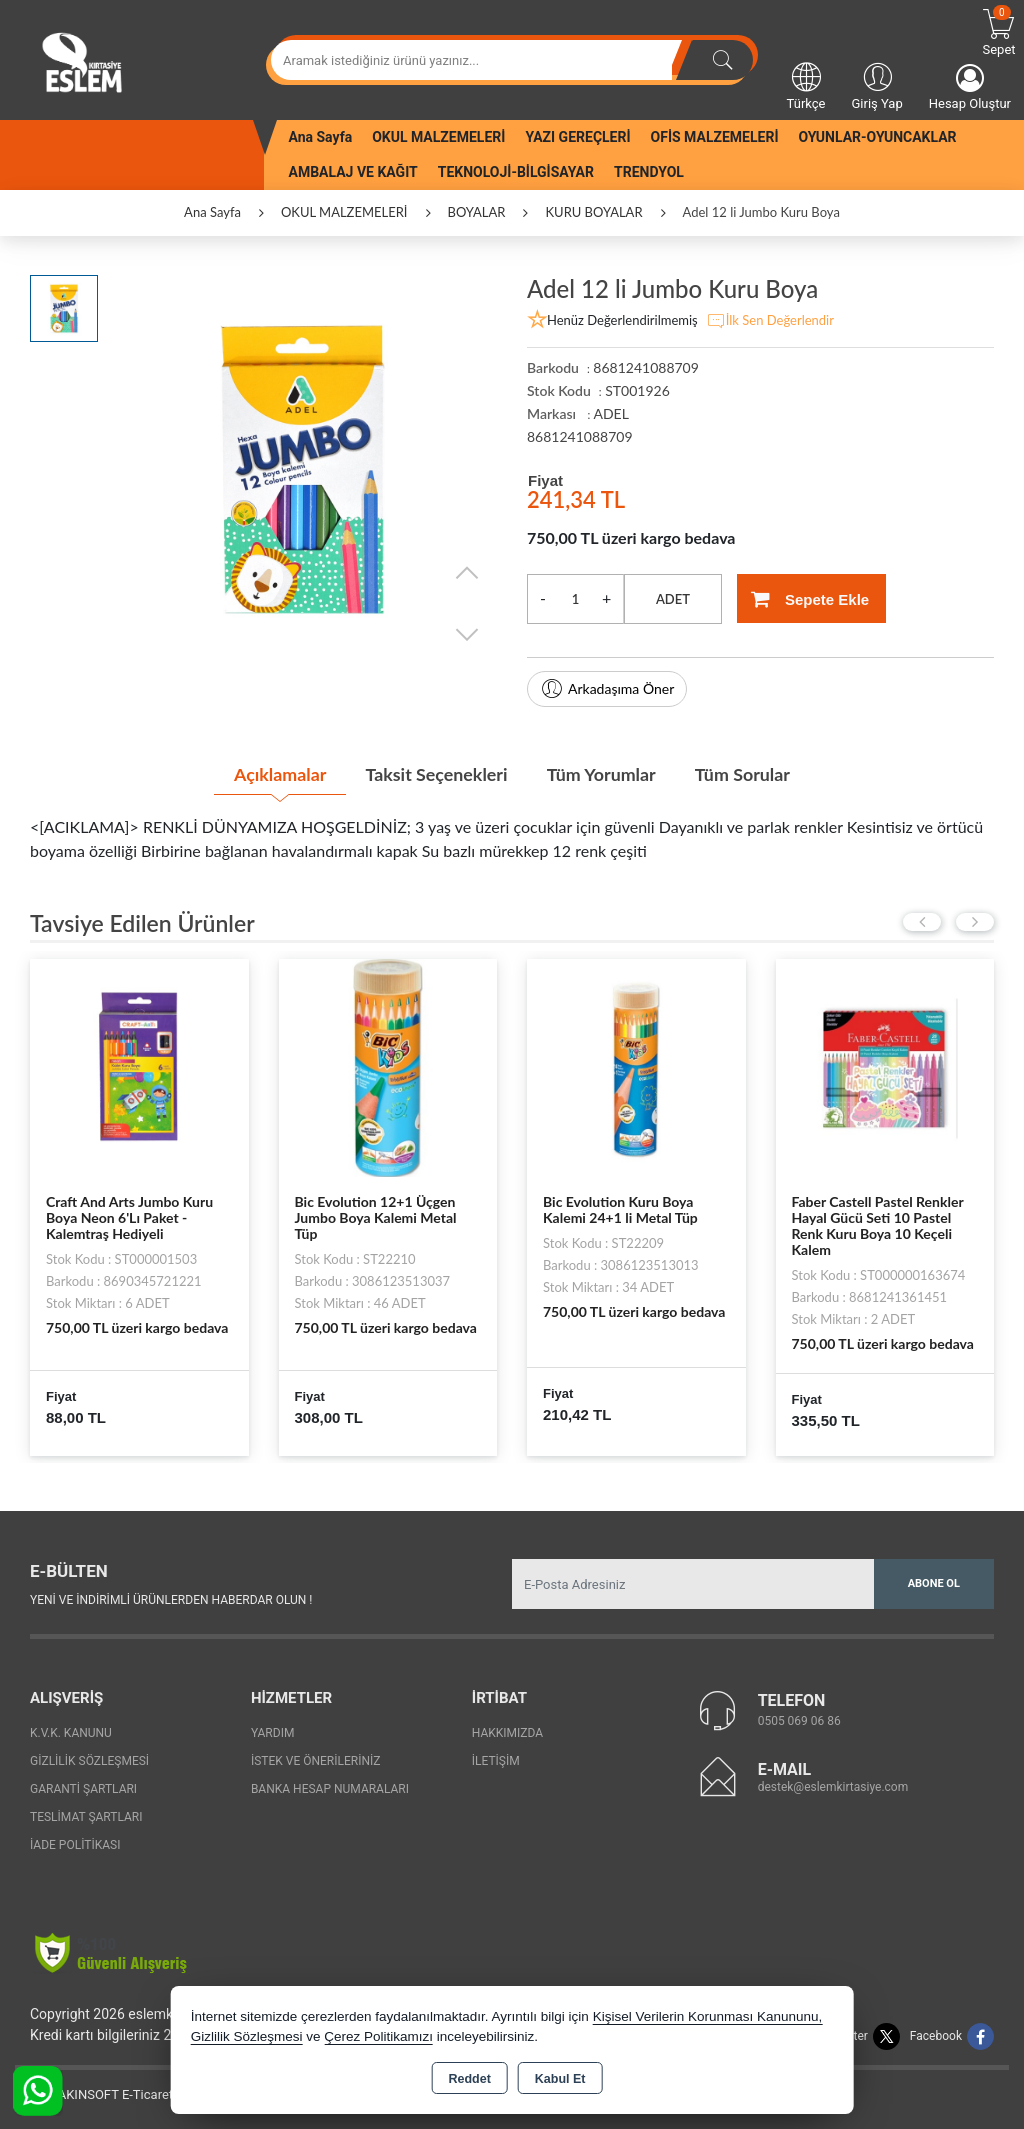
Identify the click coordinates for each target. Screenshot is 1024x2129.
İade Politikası (75, 1845)
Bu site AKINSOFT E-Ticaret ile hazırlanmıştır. (144, 2094)
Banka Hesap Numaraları (330, 1789)
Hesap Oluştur (970, 87)
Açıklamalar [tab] (276, 773)
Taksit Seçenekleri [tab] (435, 773)
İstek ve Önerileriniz (316, 1761)
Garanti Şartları (83, 1789)
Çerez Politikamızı (378, 2036)
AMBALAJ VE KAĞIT (353, 172)
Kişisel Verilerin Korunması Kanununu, (708, 2016)
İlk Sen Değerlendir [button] (770, 321)
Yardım (273, 1733)
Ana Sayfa (321, 137)
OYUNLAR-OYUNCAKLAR (877, 137)
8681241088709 (580, 436)
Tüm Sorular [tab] (745, 773)
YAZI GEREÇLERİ (577, 137)
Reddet (469, 2079)
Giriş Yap (876, 85)
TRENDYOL (649, 172)
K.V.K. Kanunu (71, 1733)
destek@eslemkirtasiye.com (833, 1786)
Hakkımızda (507, 1733)
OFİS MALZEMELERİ (715, 137)
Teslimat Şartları (86, 1817)
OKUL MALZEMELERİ (438, 137)
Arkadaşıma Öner (607, 689)
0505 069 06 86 (799, 1720)
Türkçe (806, 85)
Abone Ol (934, 1583)
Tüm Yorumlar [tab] (602, 773)
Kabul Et (560, 2079)
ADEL (610, 413)
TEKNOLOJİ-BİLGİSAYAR (516, 172)
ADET (673, 599)
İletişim (496, 1761)
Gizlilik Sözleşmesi (89, 1761)
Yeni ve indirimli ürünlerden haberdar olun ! (171, 1599)
